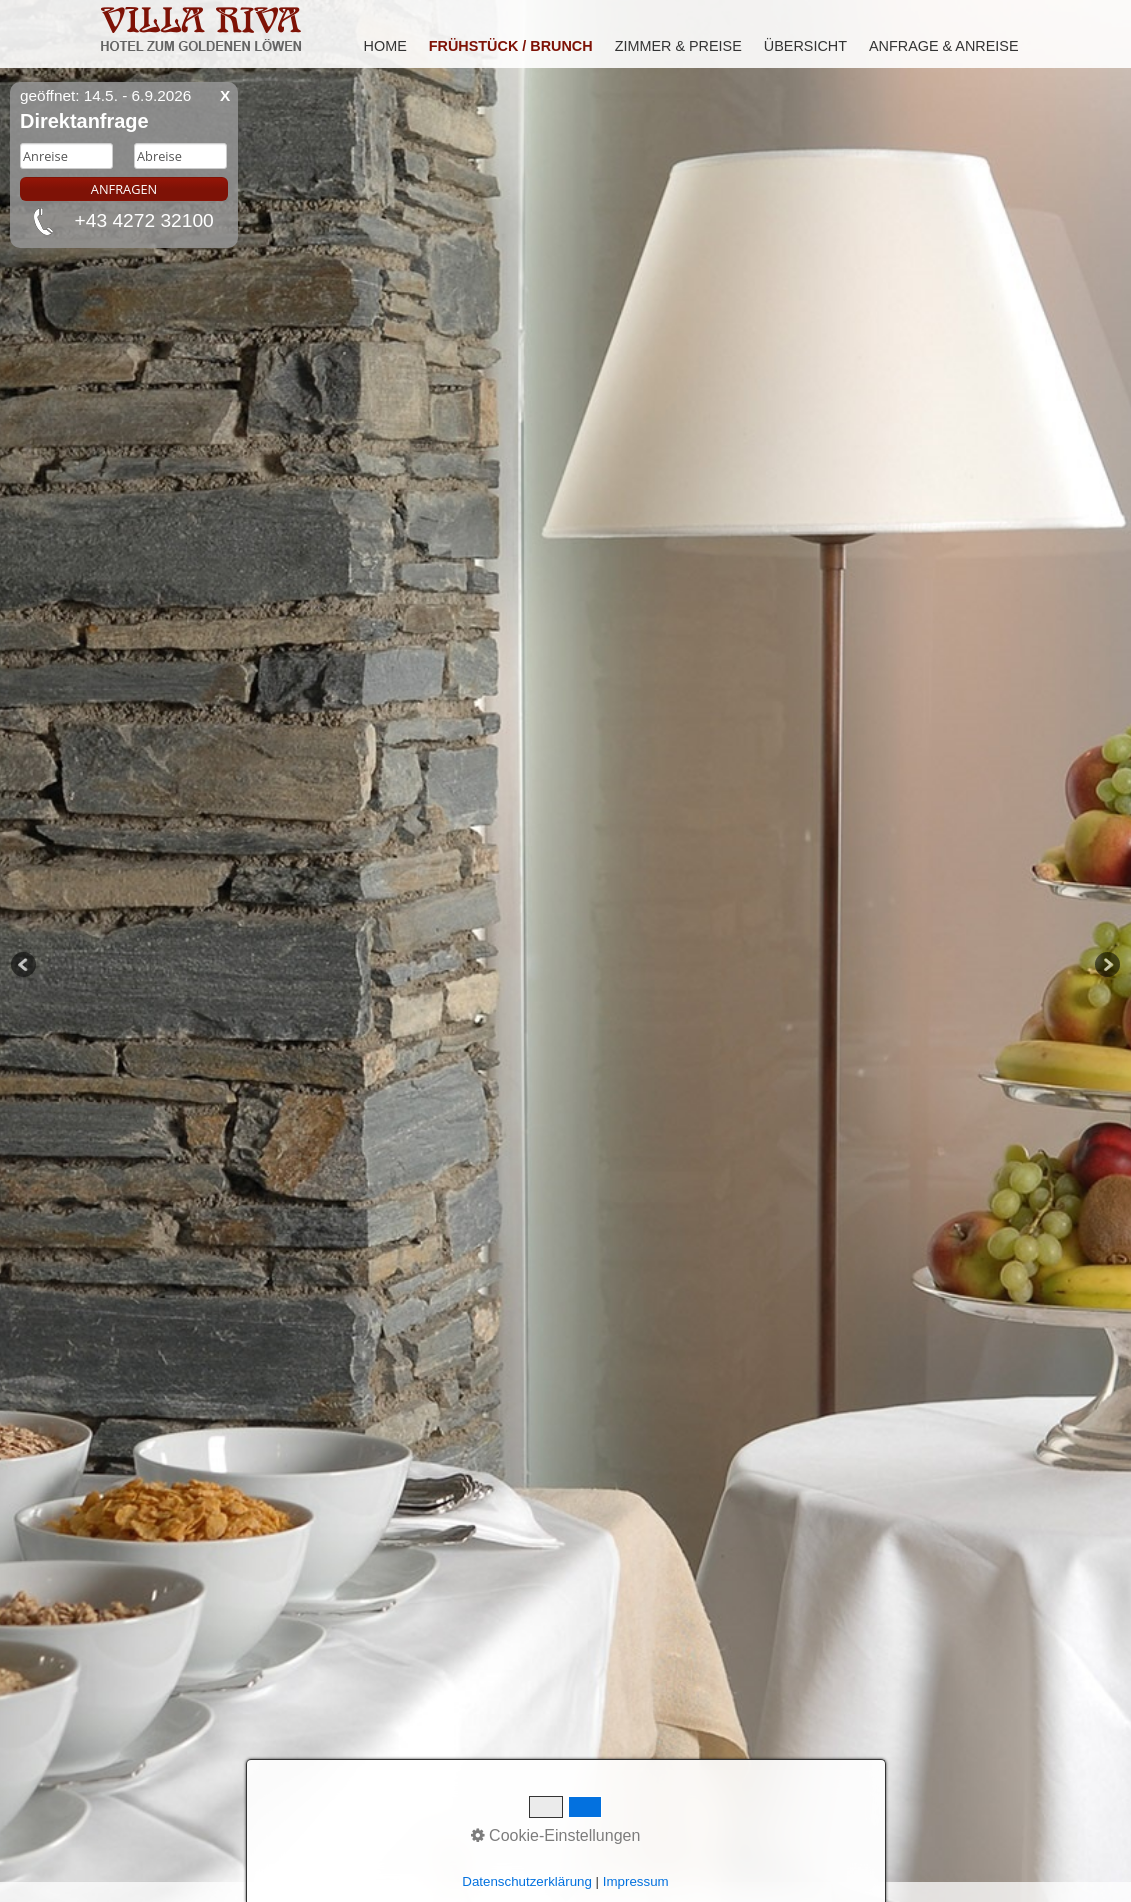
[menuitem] (386, 46)
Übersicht (805, 46)
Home (385, 46)
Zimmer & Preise (678, 46)
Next (1106, 966)
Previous (25, 966)
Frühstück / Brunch (511, 46)
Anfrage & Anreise (944, 46)
